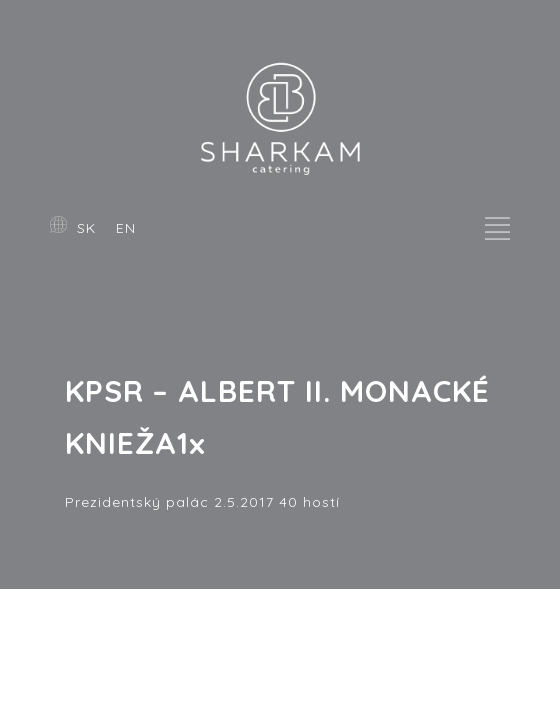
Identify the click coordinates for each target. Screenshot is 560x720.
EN (126, 228)
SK (86, 228)
